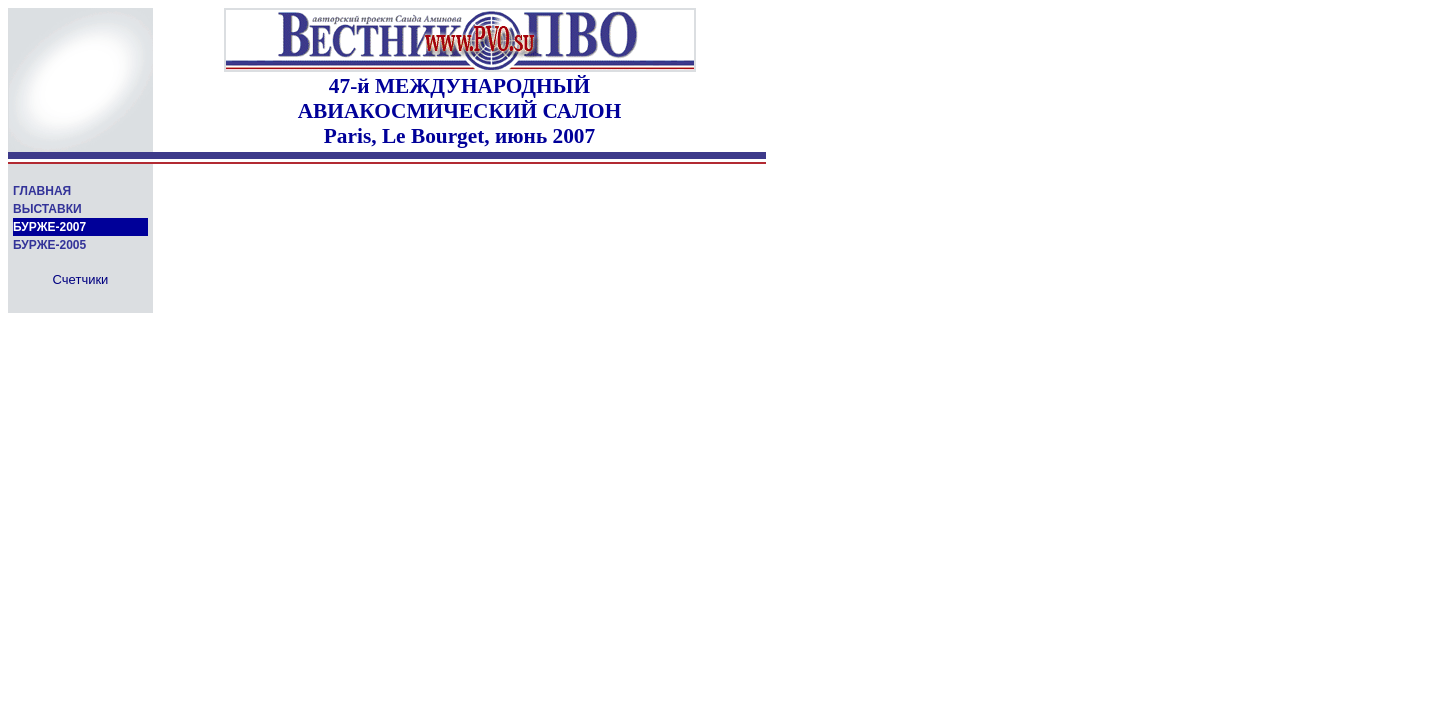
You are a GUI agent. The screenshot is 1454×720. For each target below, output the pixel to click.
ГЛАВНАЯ (42, 191)
